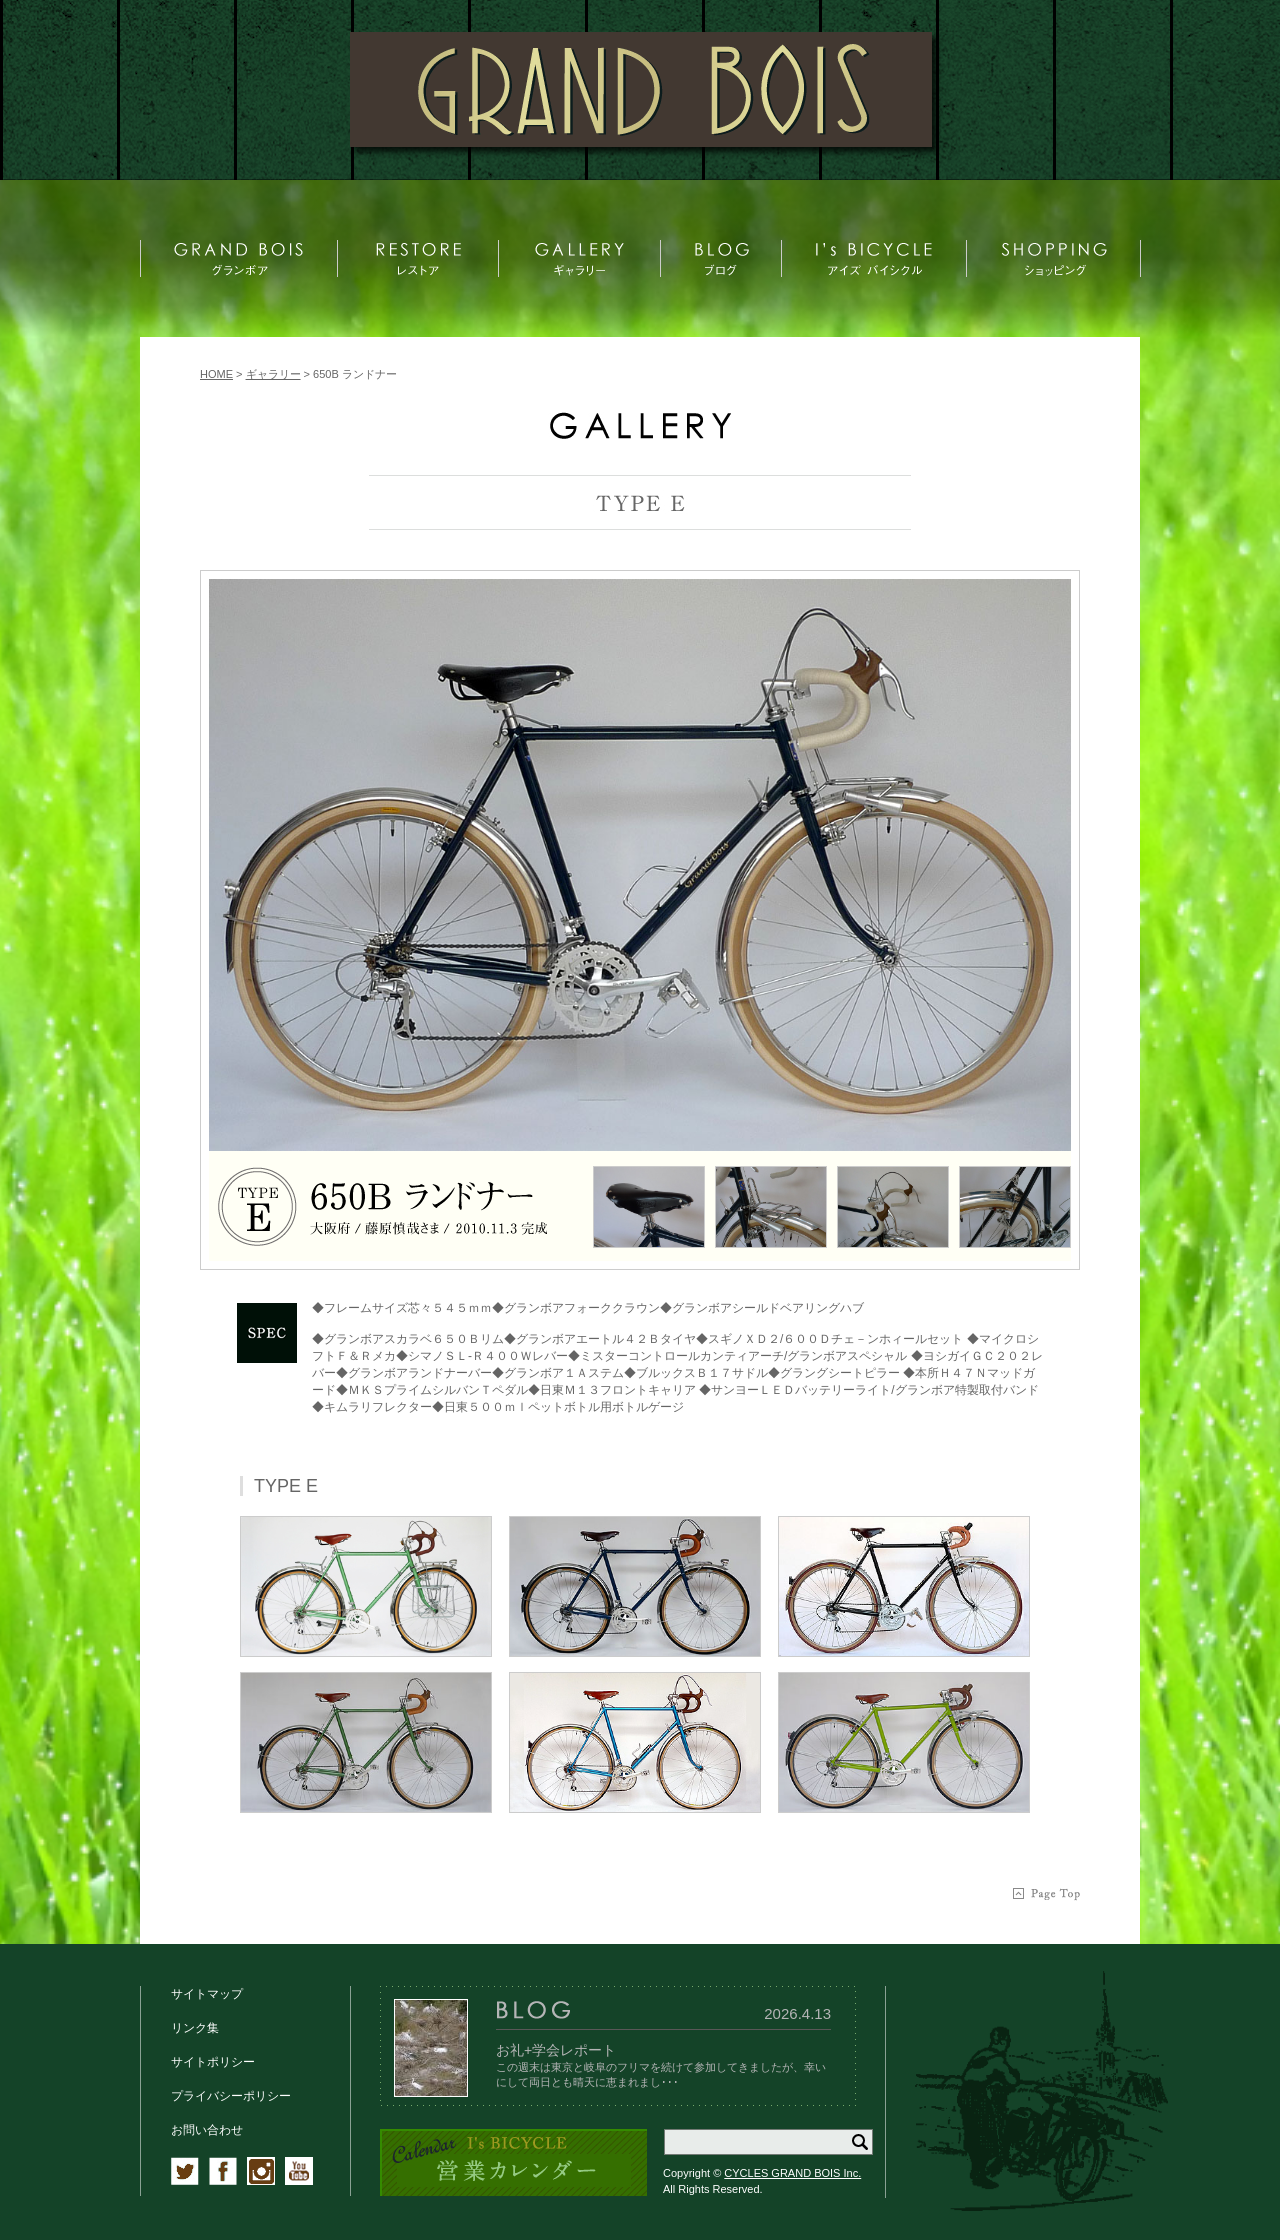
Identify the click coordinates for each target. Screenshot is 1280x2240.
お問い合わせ (207, 2130)
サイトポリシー (213, 2062)
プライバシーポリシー (231, 2096)
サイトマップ (207, 1994)
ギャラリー (273, 374)
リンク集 (195, 2028)
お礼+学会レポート (556, 2050)
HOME (216, 374)
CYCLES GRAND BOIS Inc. (792, 2173)
